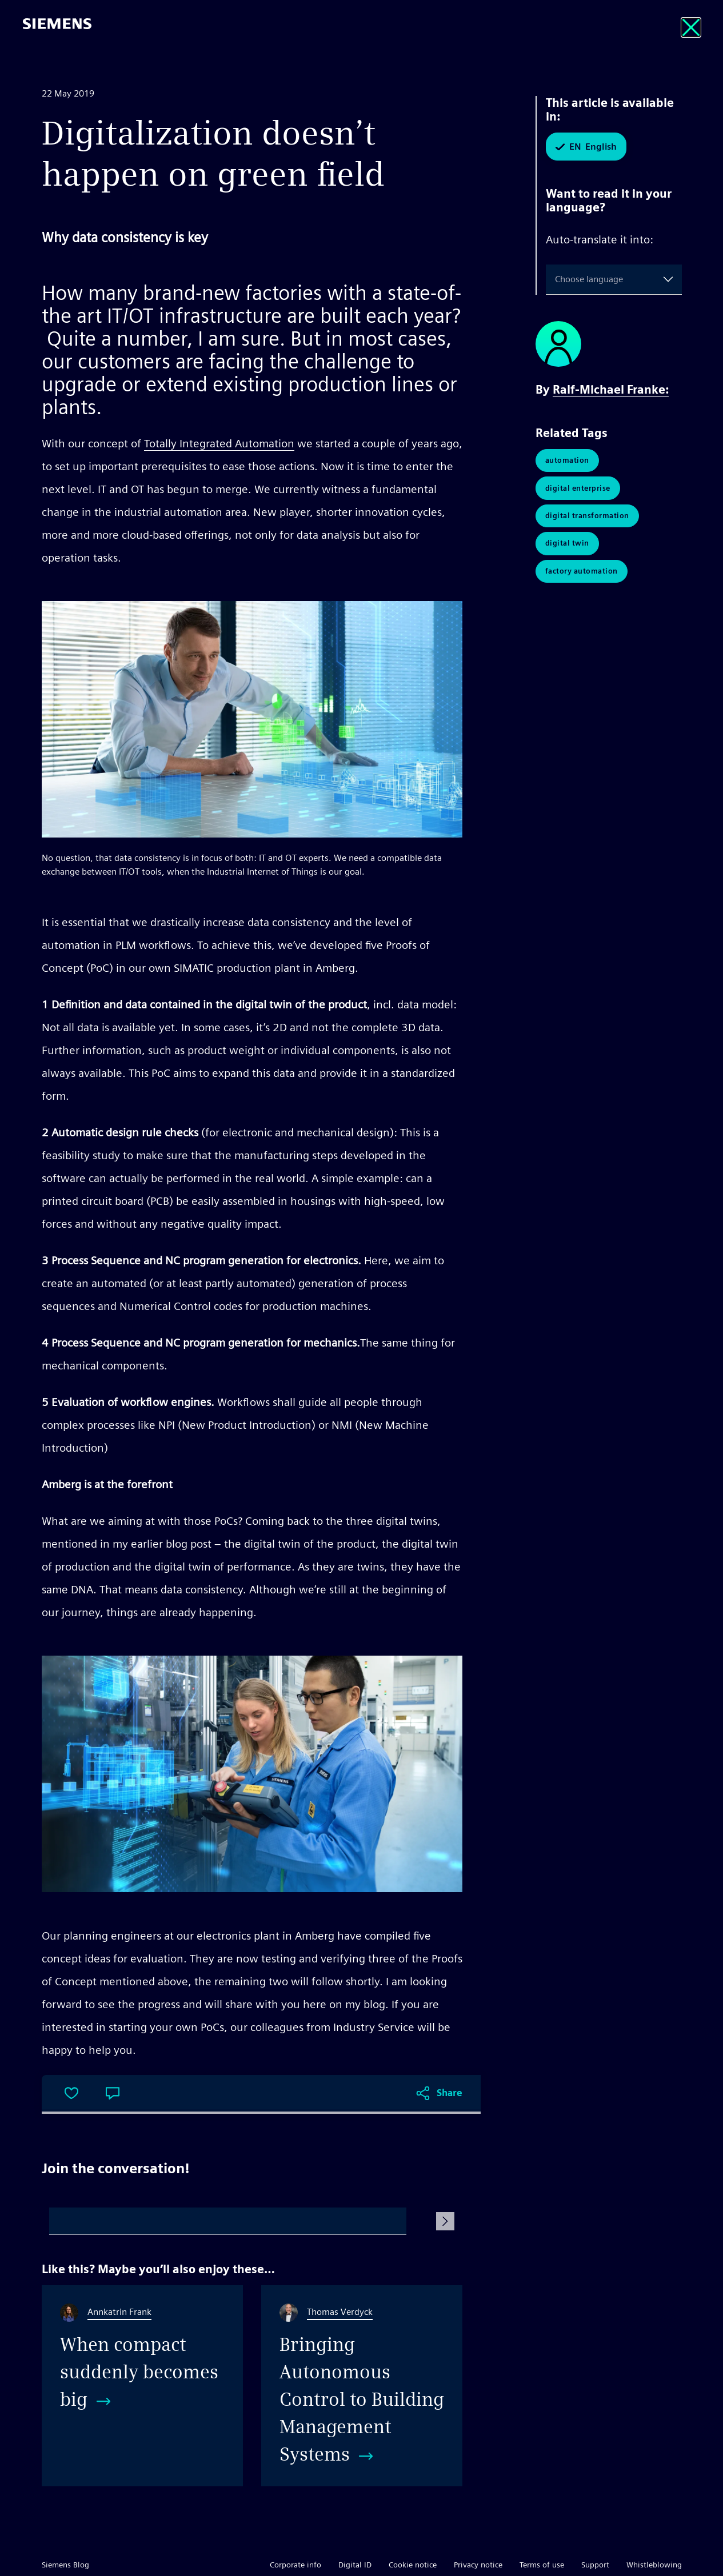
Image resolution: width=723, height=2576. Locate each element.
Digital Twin (567, 546)
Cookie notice (413, 2564)
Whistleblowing (654, 2564)
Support (595, 2564)
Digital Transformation (587, 518)
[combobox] (557, 279)
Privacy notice (478, 2564)
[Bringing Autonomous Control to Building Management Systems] (361, 2385)
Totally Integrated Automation (219, 443)
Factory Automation (581, 575)
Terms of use (542, 2564)
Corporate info (295, 2564)
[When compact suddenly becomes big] (142, 2385)
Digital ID (355, 2564)
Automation (567, 460)
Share (449, 2093)
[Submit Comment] (445, 2221)
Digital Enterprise (577, 489)
